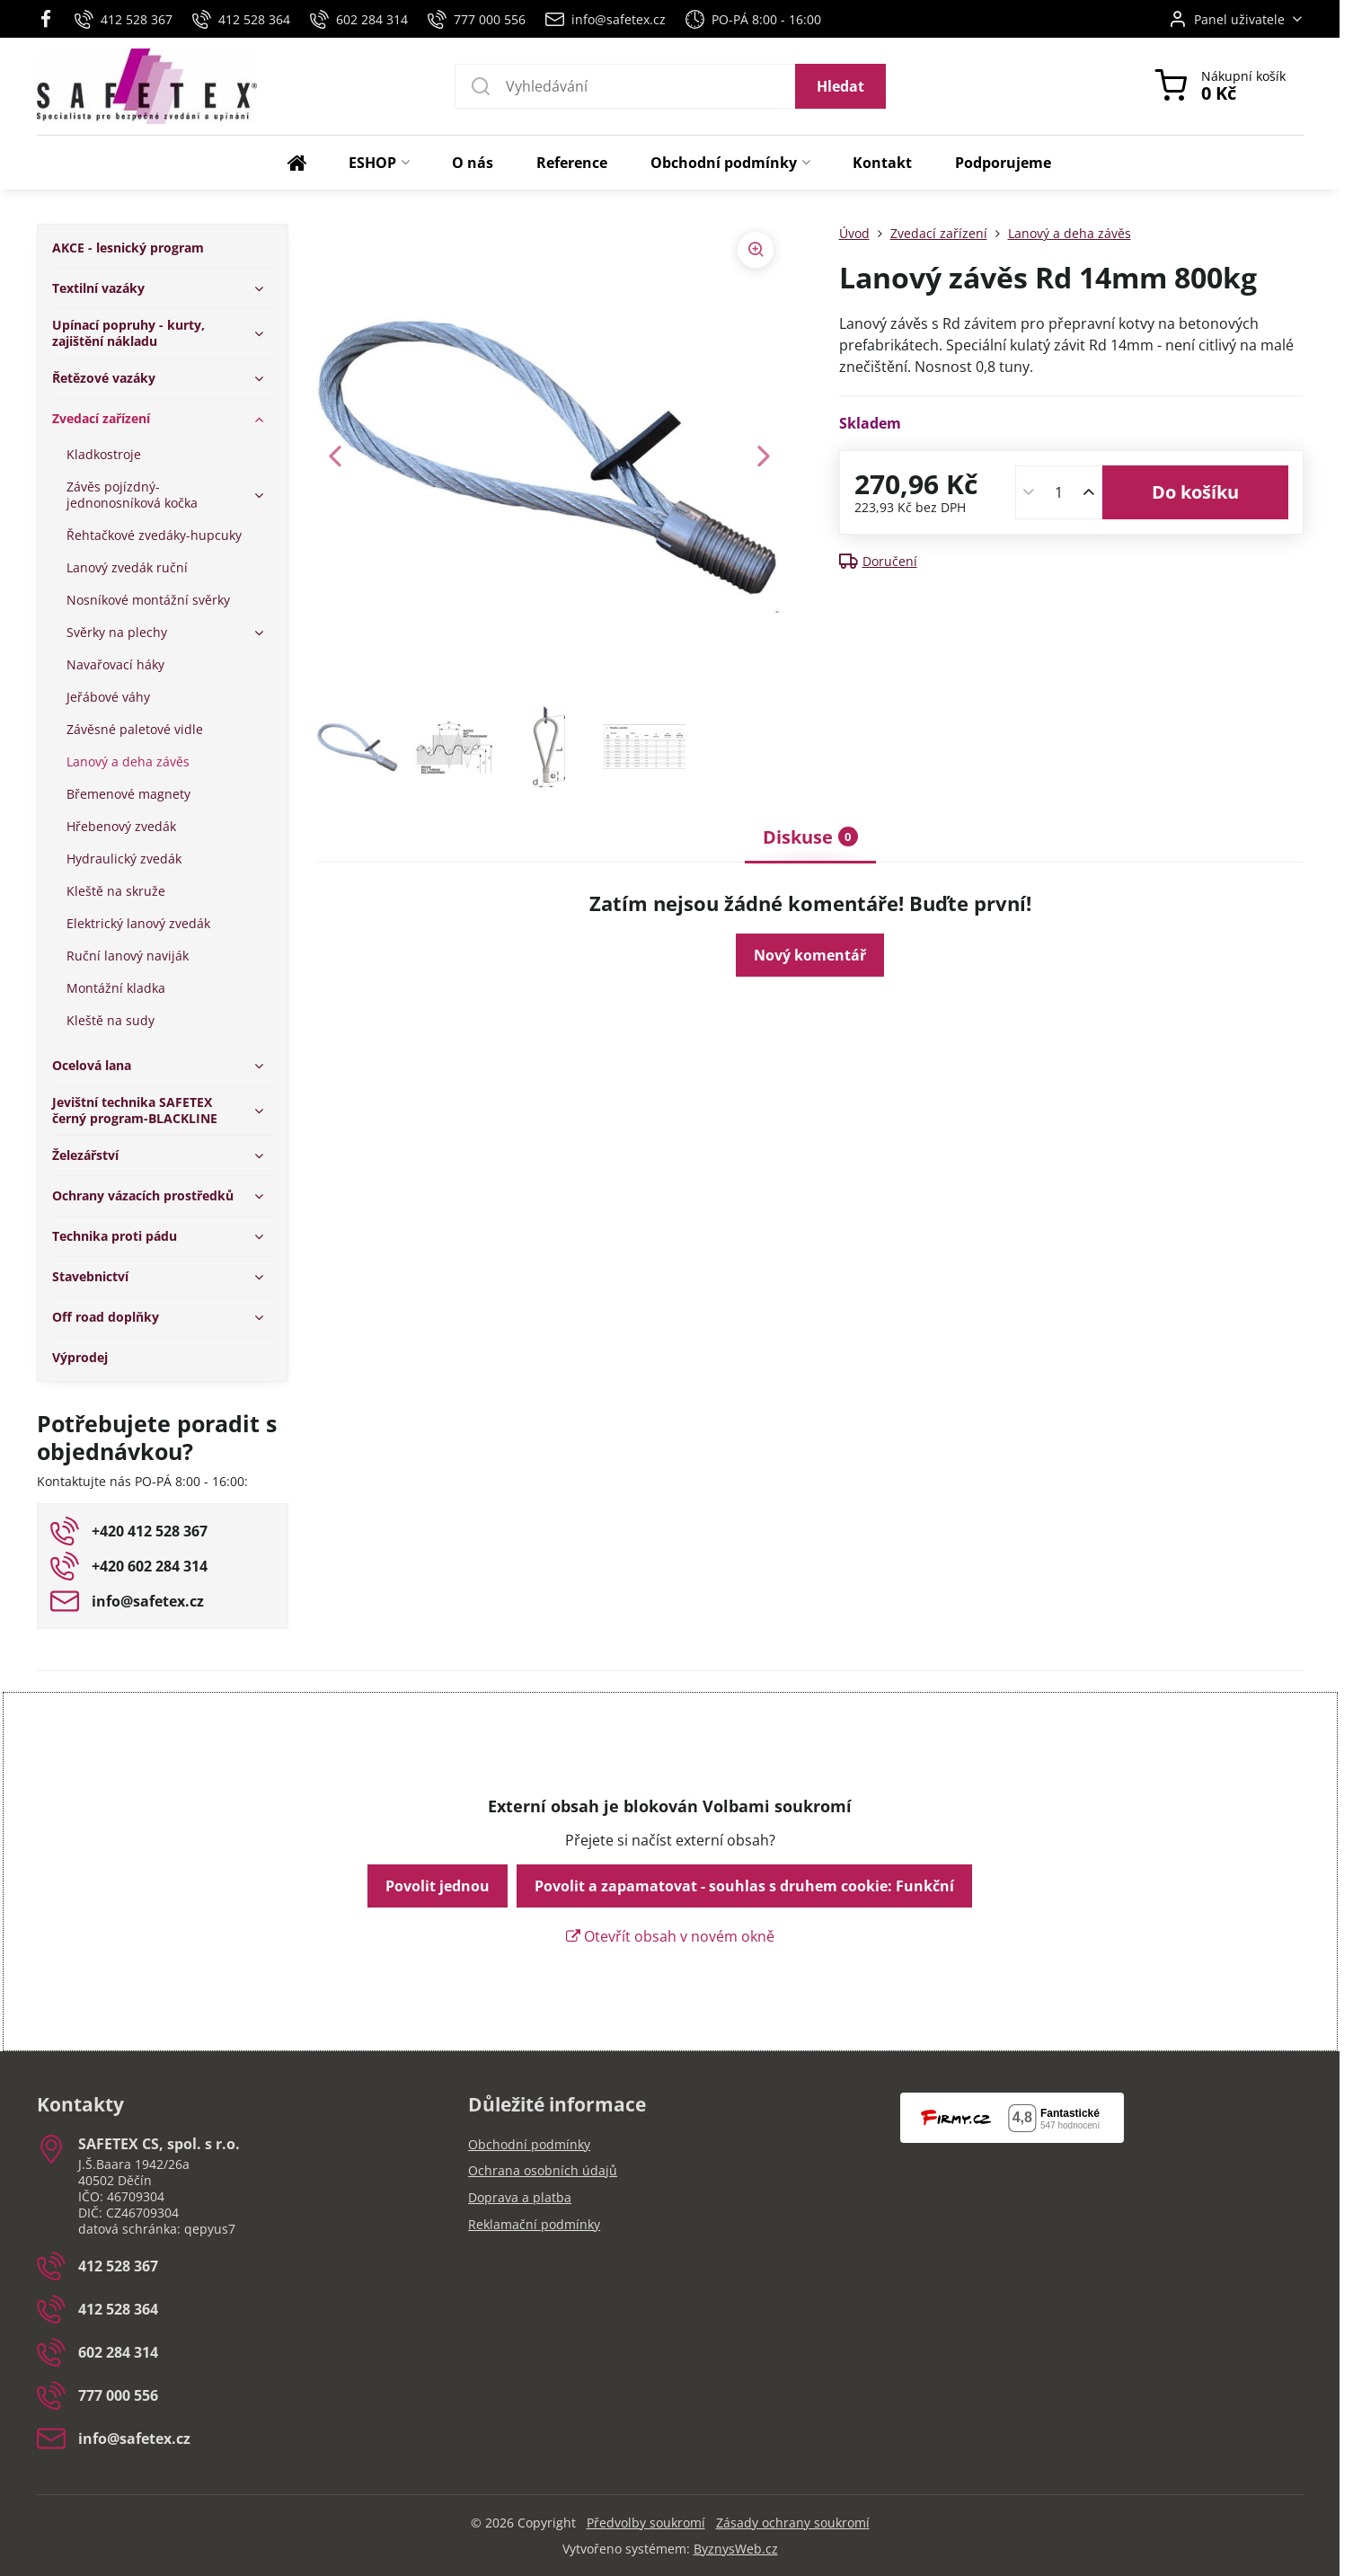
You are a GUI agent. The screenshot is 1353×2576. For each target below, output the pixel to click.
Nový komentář (810, 955)
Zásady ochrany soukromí (793, 2522)
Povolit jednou (437, 1886)
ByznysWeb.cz (736, 2548)
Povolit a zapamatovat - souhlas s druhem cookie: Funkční (744, 1886)
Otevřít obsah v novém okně (670, 1936)
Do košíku (1195, 492)
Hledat (840, 86)
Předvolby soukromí (646, 2522)
